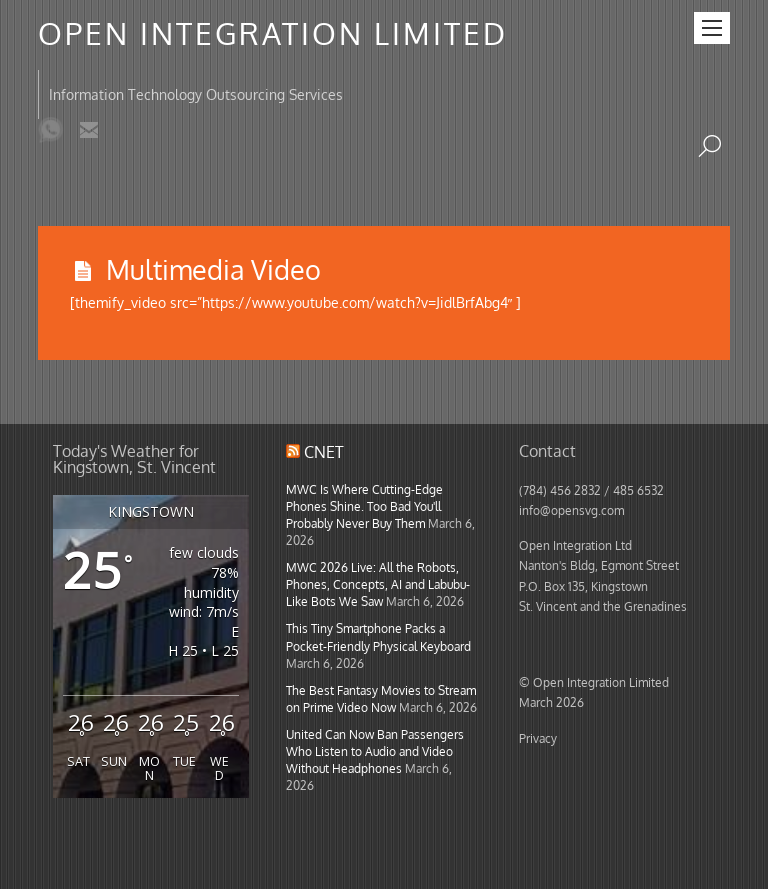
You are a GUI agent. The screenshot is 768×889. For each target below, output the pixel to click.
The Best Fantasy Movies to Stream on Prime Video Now (381, 698)
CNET (324, 452)
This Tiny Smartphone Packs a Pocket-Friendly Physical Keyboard (378, 636)
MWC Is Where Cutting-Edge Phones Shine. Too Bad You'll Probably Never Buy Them (364, 506)
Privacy (538, 738)
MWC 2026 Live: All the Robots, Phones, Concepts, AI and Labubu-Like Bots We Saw (378, 584)
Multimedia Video (213, 269)
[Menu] (712, 28)
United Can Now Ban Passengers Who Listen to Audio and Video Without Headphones (375, 751)
